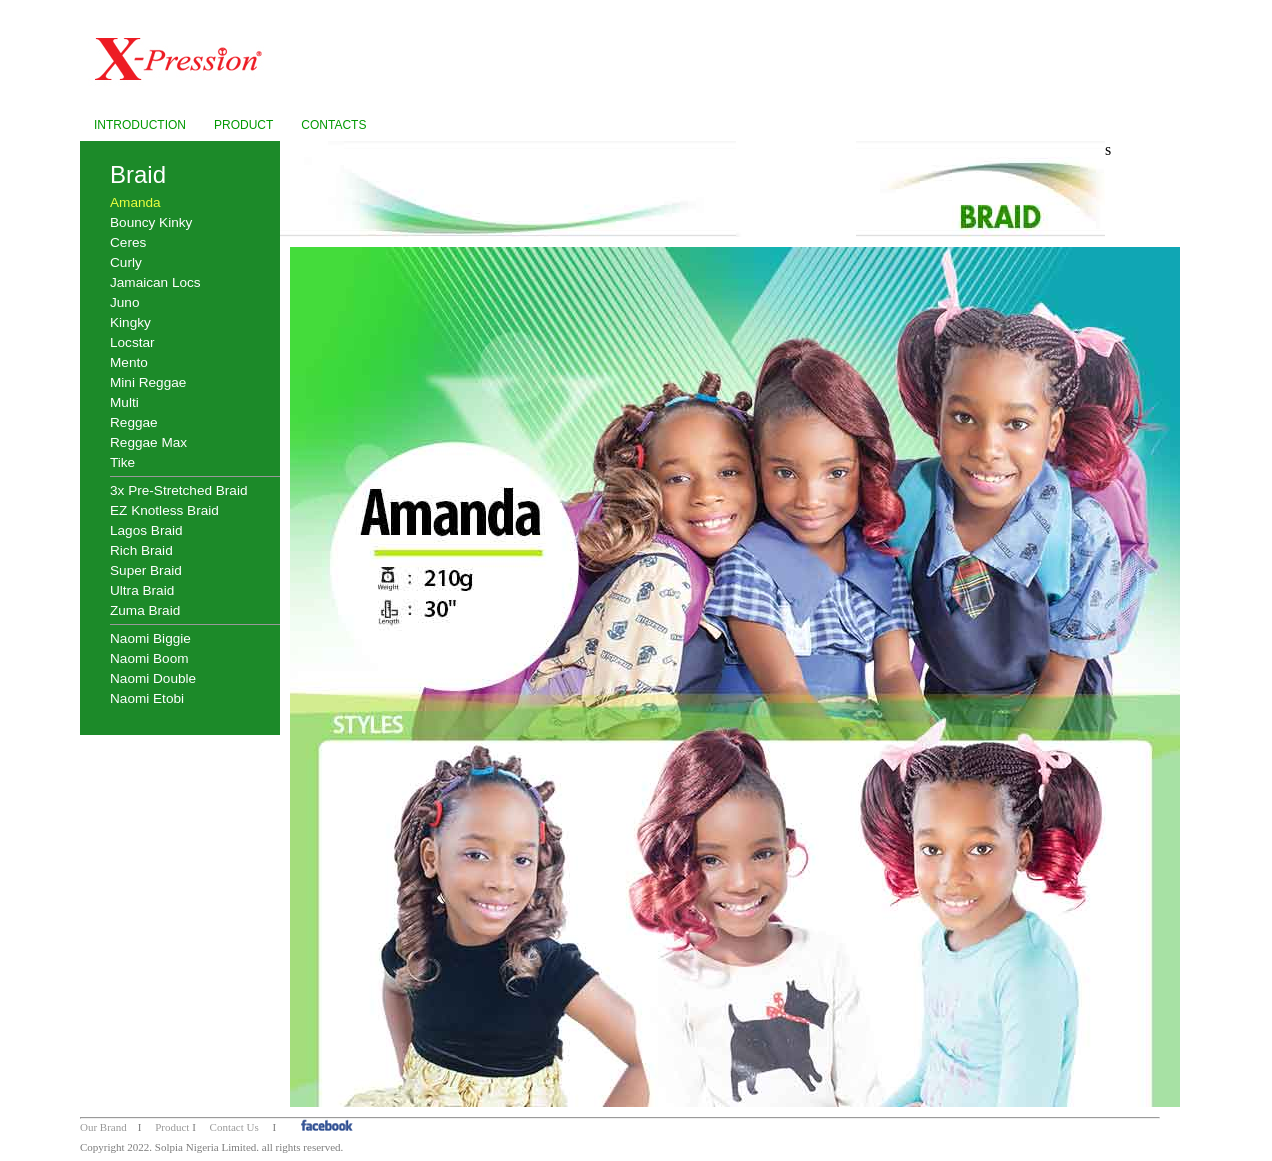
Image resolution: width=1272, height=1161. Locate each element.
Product (172, 1127)
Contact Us (234, 1127)
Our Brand (103, 1127)
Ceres (128, 242)
